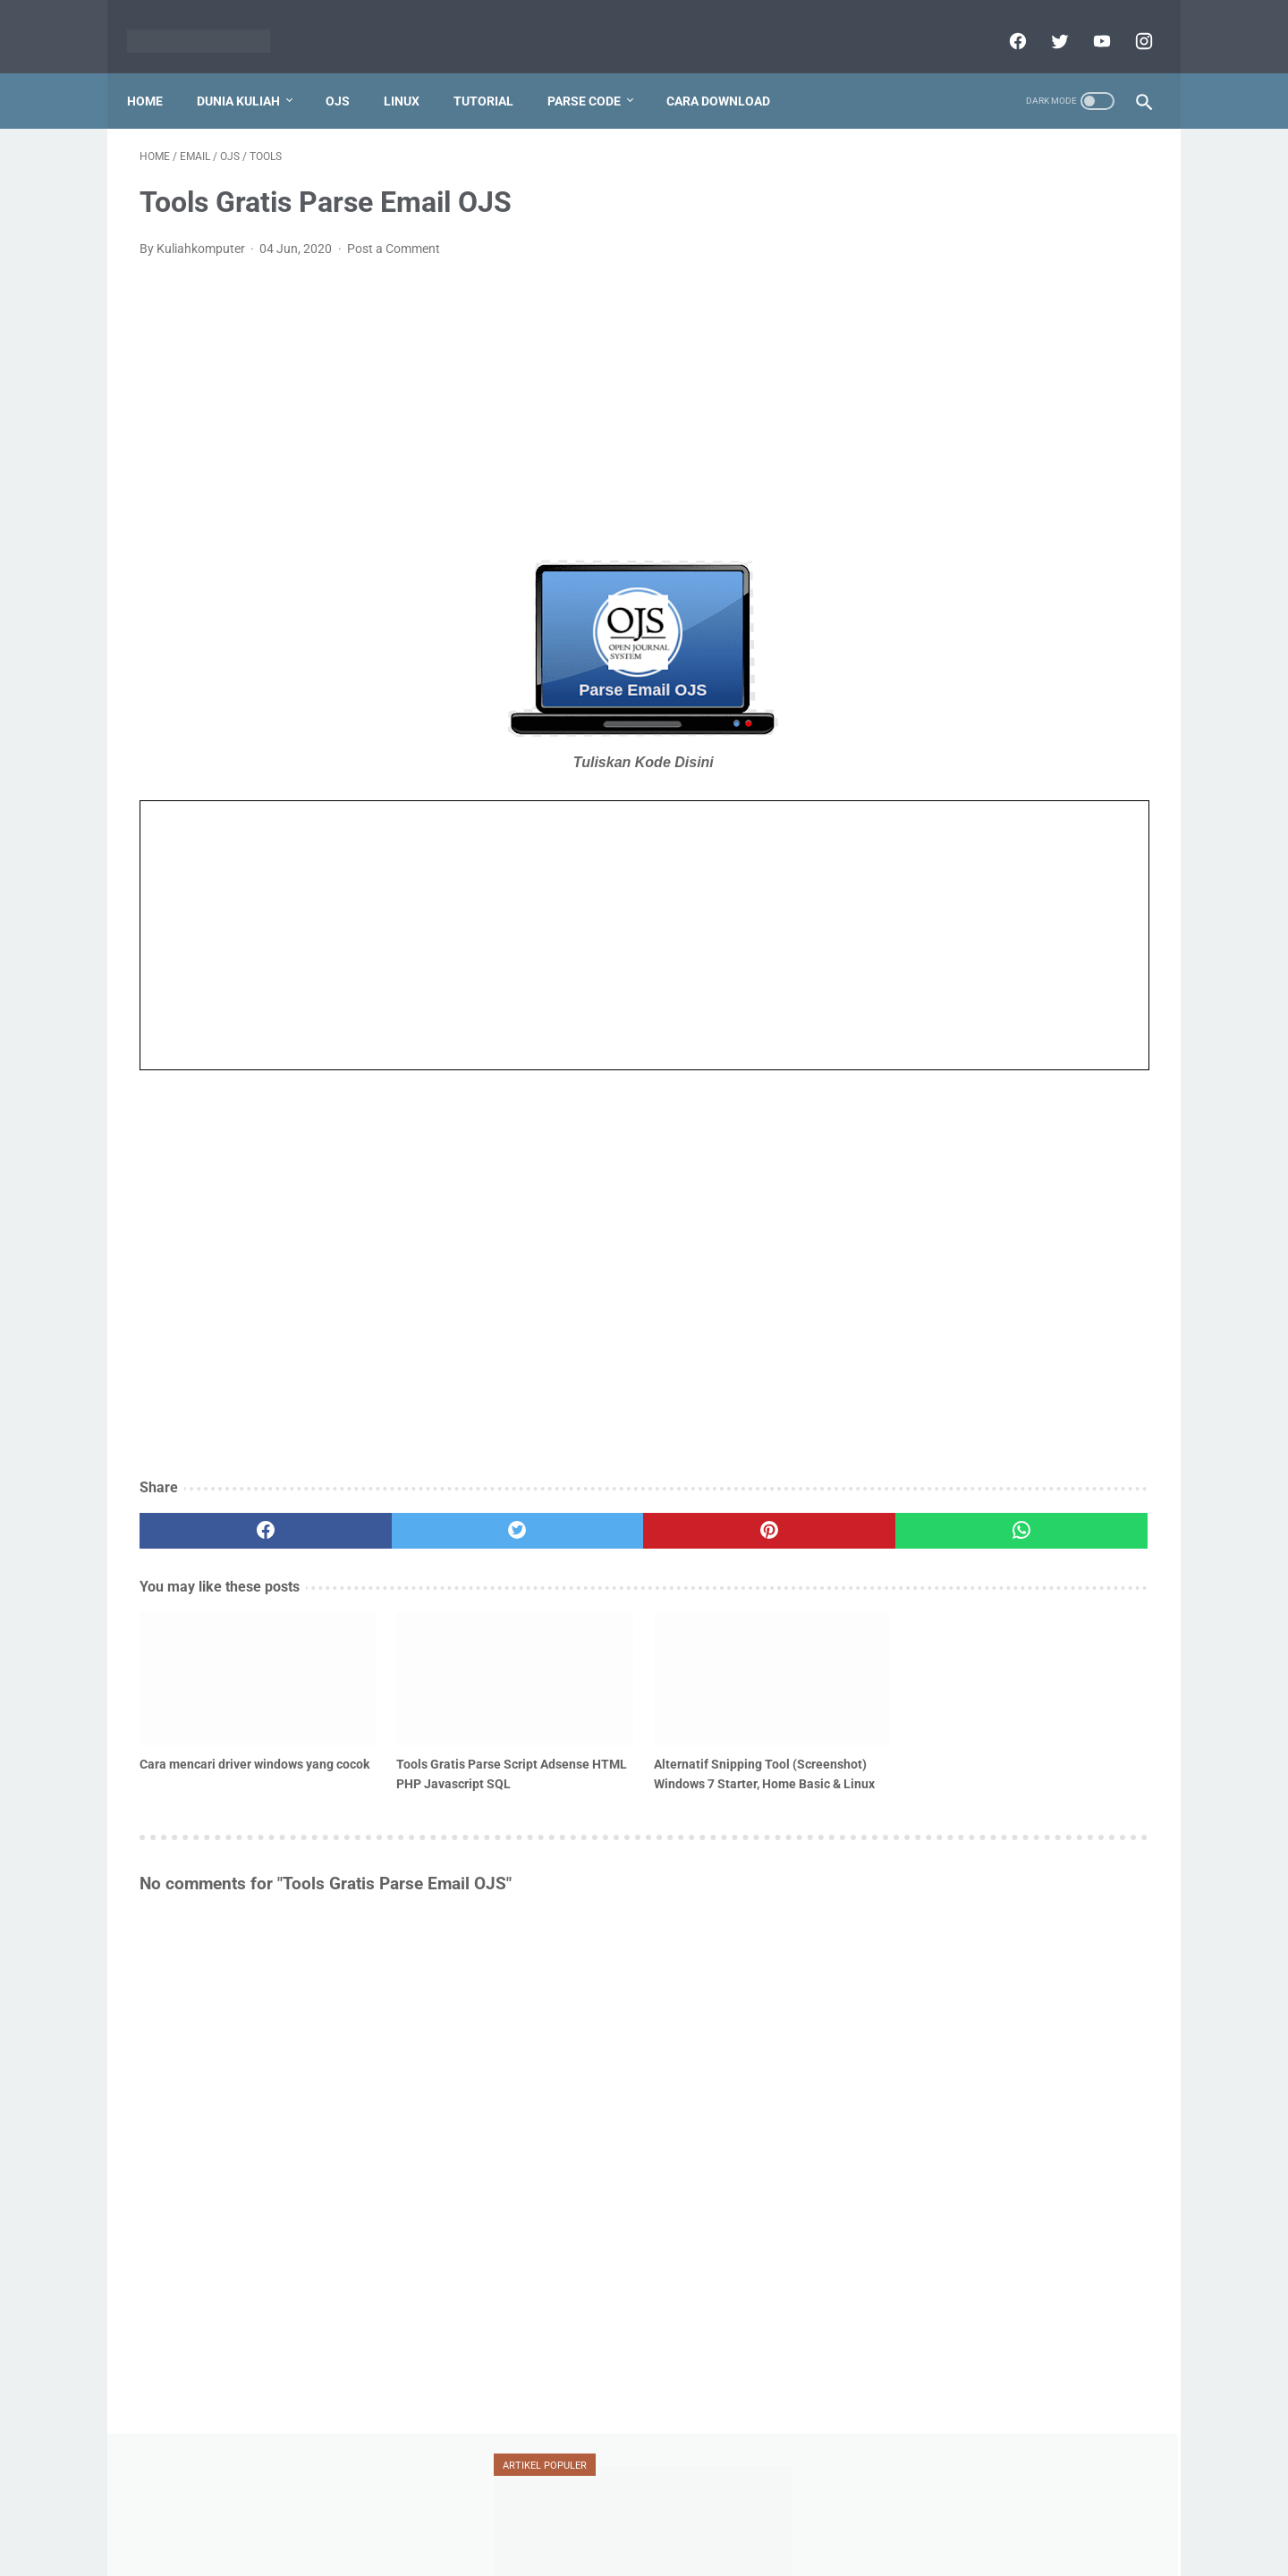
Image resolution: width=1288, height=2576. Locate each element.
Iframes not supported (479, 917)
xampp (1085, 1041)
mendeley (926, 905)
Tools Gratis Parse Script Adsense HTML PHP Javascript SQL (382, 1722)
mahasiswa (1011, 871)
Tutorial (496, 70)
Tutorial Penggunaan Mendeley (994, 314)
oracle (1078, 905)
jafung (917, 836)
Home (157, 70)
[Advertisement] (478, 388)
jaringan (1001, 836)
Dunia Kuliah (250, 70)
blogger (921, 802)
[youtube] (1087, 21)
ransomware (935, 939)
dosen (1072, 802)
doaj (997, 802)
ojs (1007, 905)
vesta (1004, 1041)
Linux (414, 70)
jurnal (1086, 836)
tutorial (927, 1007)
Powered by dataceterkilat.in (669, 2548)
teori (1079, 973)
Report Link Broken (722, 2520)
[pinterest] (562, 1513)
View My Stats (925, 2415)
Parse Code (596, 70)
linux (916, 871)
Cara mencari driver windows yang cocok (197, 1712)
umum (921, 1041)
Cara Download (731, 70)
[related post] (219, 1639)
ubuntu (1021, 1007)
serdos (918, 973)
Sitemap (816, 2520)
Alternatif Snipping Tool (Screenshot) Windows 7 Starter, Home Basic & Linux (563, 1722)
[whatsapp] (731, 1513)
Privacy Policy (538, 2520)
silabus (1000, 973)
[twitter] (1045, 21)
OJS (350, 70)
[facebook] (1003, 21)
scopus (1033, 939)
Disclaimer (623, 2520)
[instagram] (1129, 21)
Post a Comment (393, 231)
